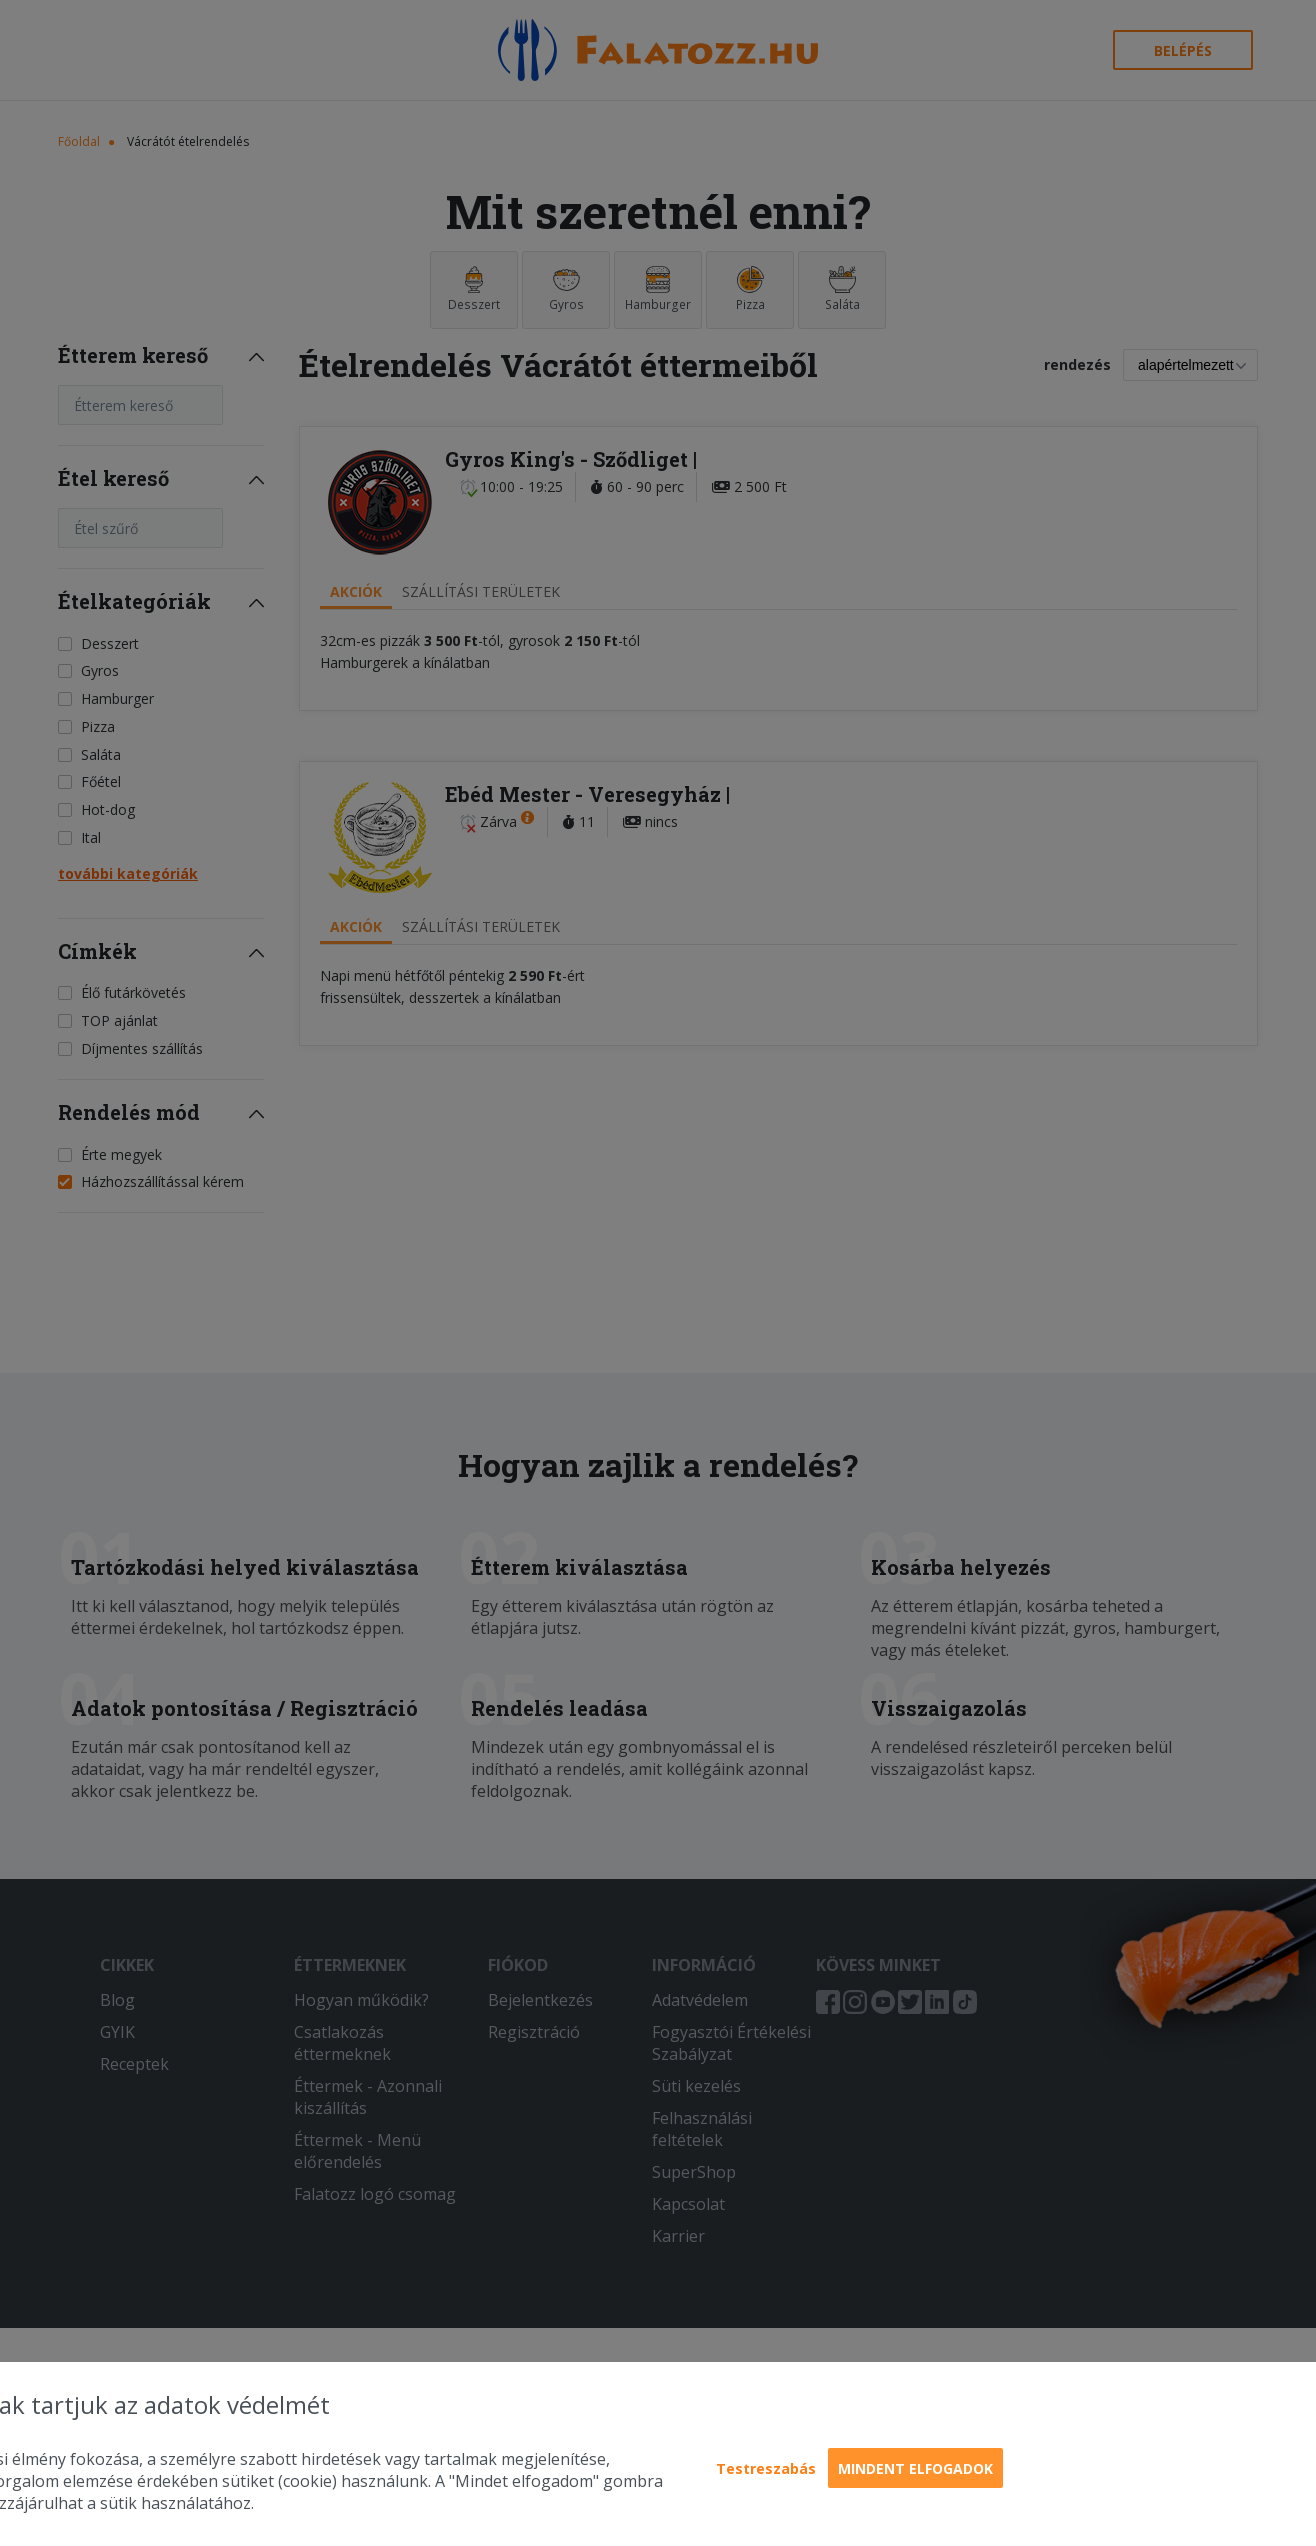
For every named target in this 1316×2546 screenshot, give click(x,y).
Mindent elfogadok (915, 2468)
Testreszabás (766, 2468)
